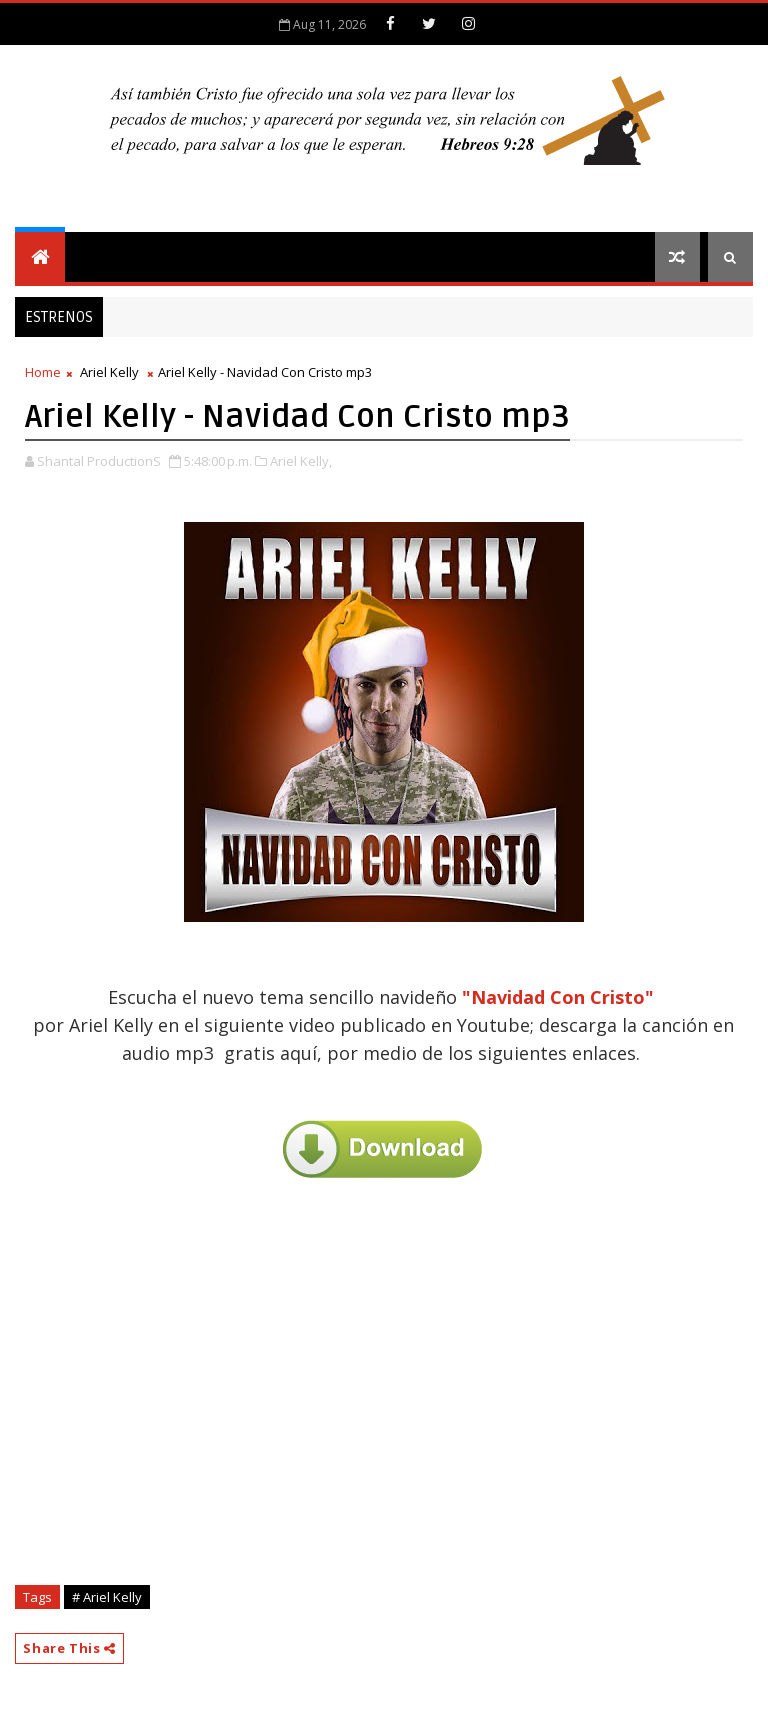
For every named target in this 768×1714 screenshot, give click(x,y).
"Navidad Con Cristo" (558, 997)
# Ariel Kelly (107, 1597)
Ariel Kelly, (301, 461)
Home (43, 372)
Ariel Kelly (109, 372)
